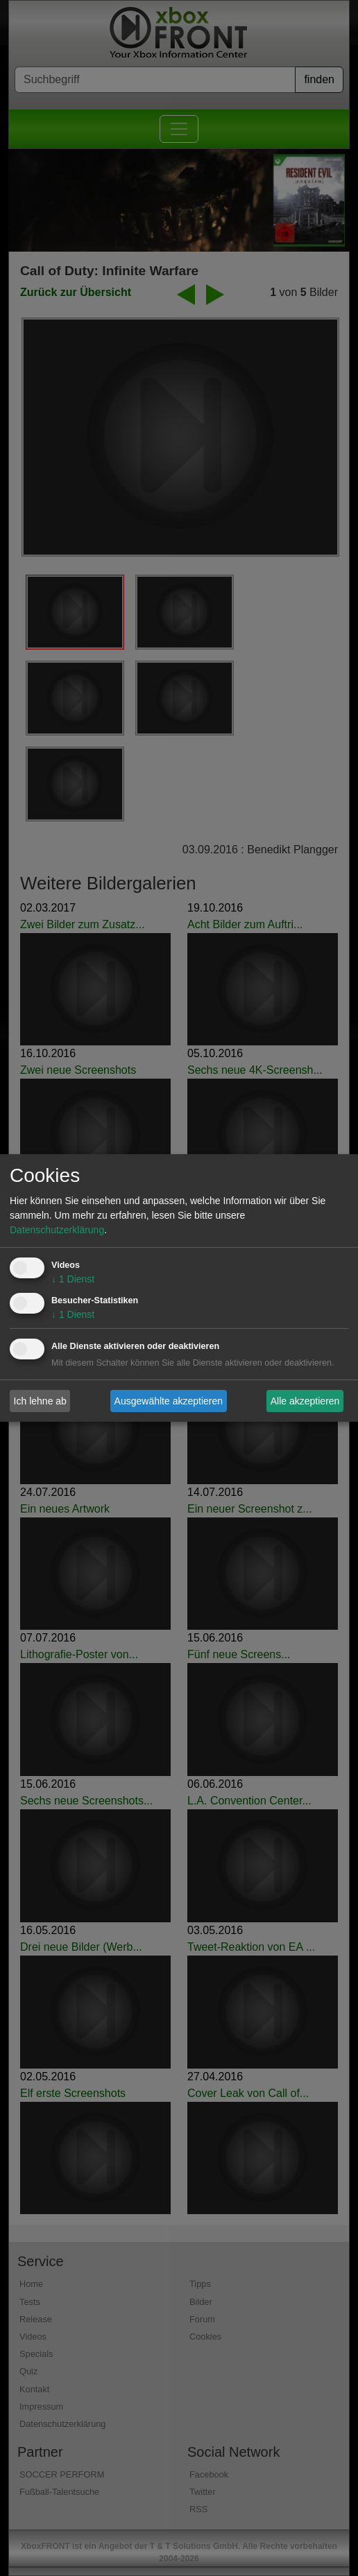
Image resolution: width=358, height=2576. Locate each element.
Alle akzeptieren (305, 1400)
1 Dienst (72, 1279)
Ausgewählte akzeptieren (168, 1400)
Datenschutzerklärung (57, 1229)
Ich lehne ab (40, 1400)
